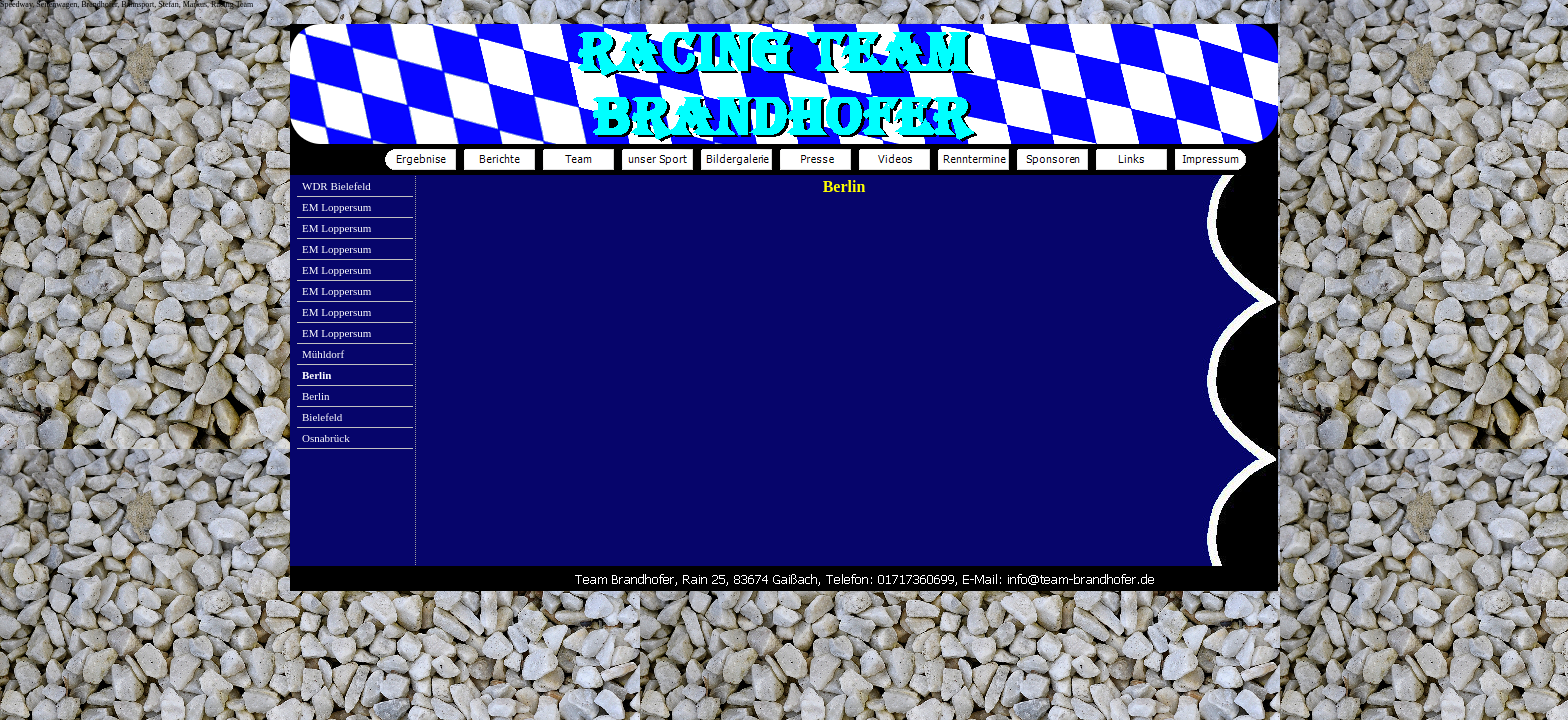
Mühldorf (323, 354)
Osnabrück (326, 438)
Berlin (316, 396)
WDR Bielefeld (336, 186)
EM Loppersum (336, 207)
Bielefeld (322, 417)
